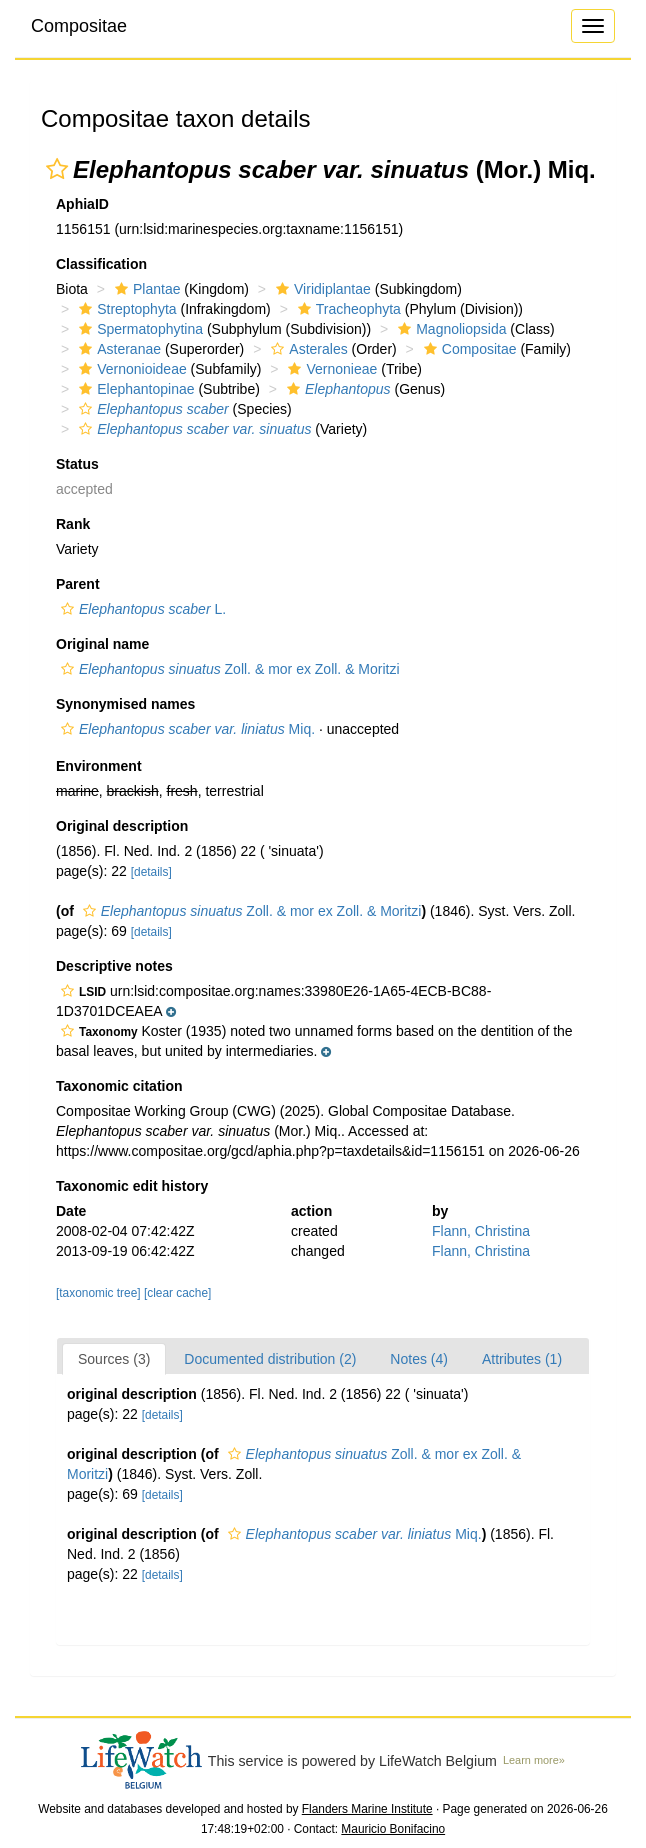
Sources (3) (114, 1359)
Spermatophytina (138, 329)
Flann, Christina (481, 1231)
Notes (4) (419, 1359)
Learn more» (534, 1760)
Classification (101, 264)
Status (77, 464)
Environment (99, 766)
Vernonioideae (130, 369)
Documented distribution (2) (270, 1359)
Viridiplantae (321, 289)
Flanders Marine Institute (367, 1809)
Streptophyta (125, 309)
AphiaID (82, 204)
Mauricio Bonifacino (393, 1829)
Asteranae (117, 349)
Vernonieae (330, 369)
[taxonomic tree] (100, 1293)
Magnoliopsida (449, 329)
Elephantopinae (134, 389)
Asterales (306, 349)
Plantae (145, 289)
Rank (73, 524)
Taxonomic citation (119, 1086)
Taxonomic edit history (132, 1186)
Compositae (79, 26)
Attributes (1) (522, 1359)
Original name (102, 644)
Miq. (185, 729)
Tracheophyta (347, 309)
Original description (122, 826)
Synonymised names (125, 704)
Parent (78, 584)
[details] (151, 872)
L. (141, 609)
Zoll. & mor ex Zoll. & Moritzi (228, 669)
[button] (57, 169)
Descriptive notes (114, 966)
